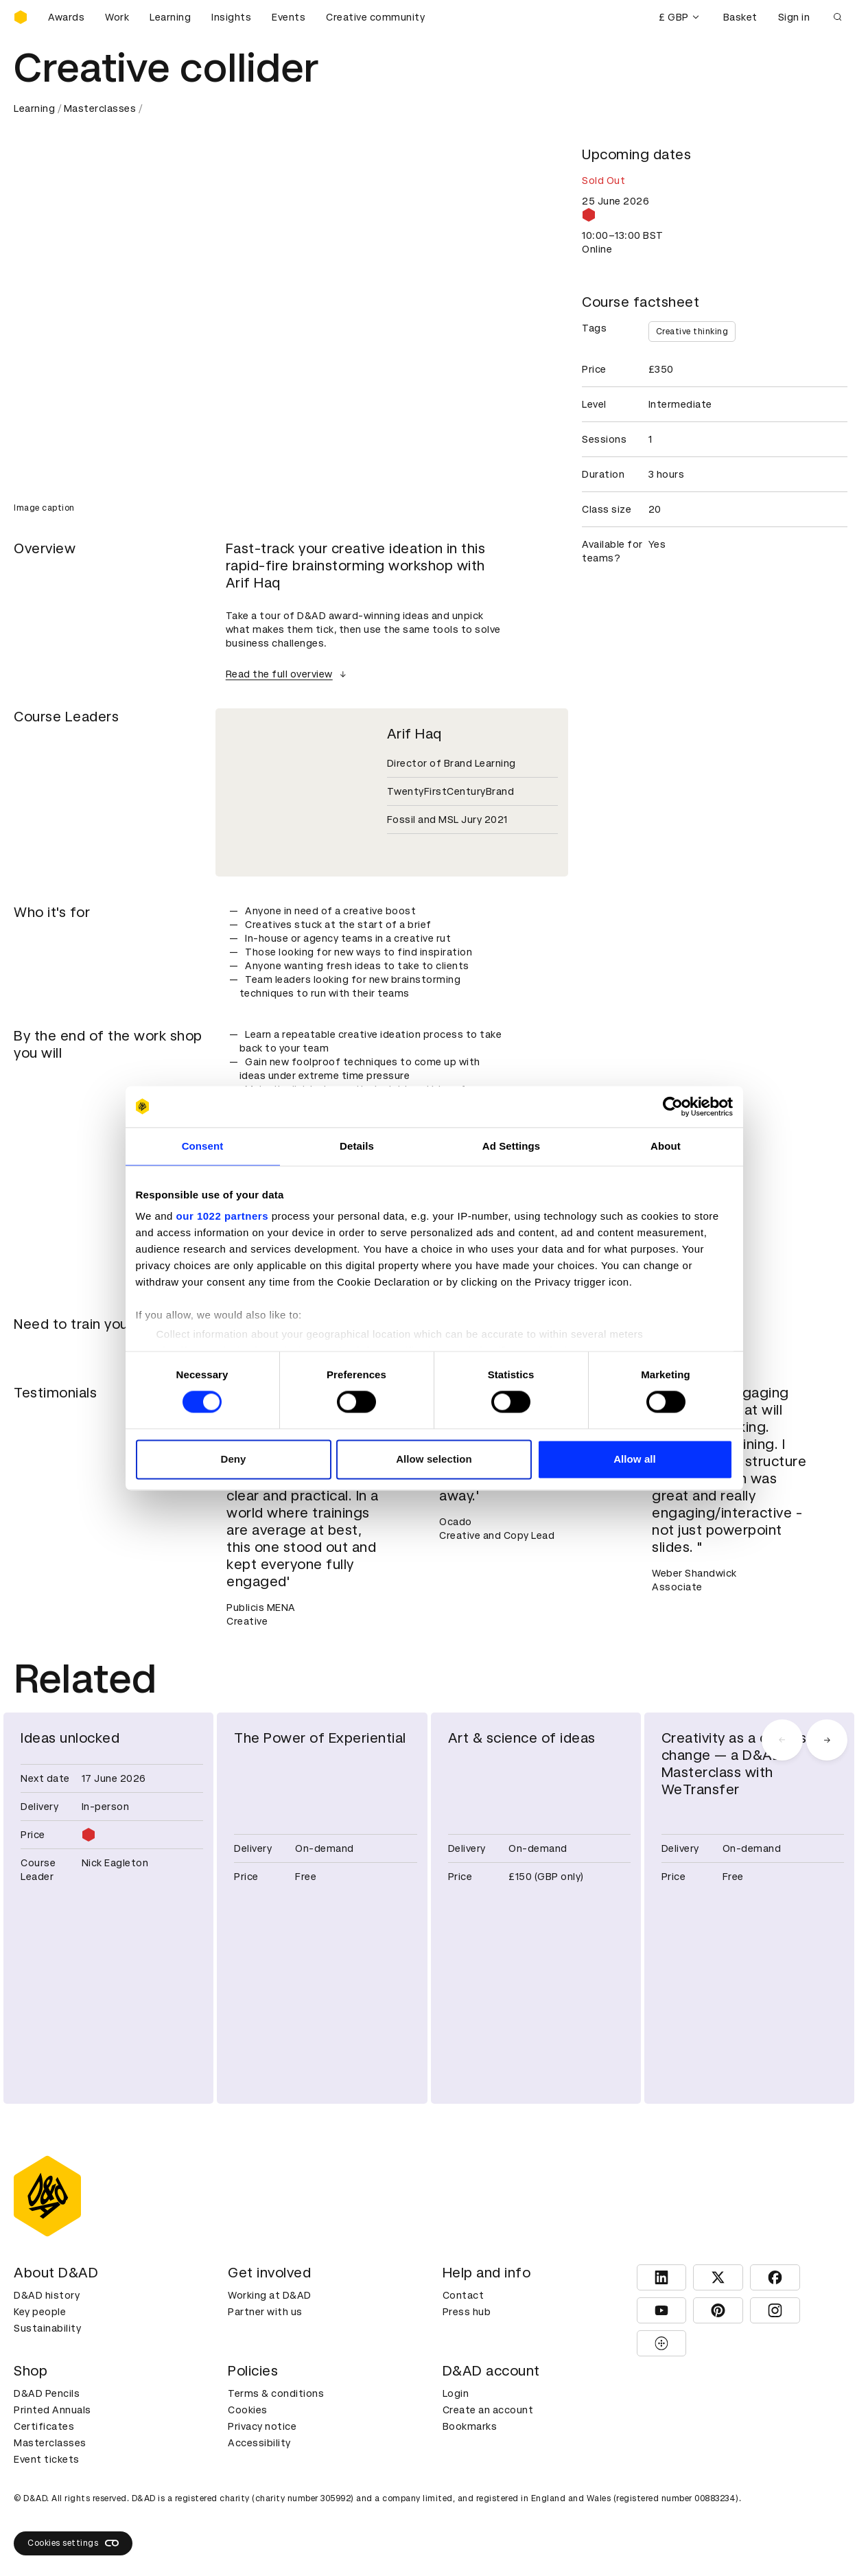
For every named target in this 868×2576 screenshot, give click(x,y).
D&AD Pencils (47, 2393)
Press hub (467, 2311)
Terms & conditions (276, 2393)
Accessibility (259, 2442)
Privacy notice (262, 2426)
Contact (463, 2295)
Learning (170, 17)
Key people (40, 2311)
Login (456, 2393)
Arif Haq (414, 734)
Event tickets (47, 2459)
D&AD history (47, 2295)
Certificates (44, 2426)
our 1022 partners (222, 1216)
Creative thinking (692, 331)
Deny (233, 1459)
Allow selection (434, 1459)
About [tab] (665, 1146)
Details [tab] (357, 1146)
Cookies (248, 2409)
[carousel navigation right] (826, 1740)
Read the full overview (288, 674)
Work (117, 17)
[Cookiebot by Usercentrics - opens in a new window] (673, 1106)
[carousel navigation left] (782, 1740)
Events (288, 17)
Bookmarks (470, 2426)
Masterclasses (100, 108)
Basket (740, 17)
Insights (231, 17)
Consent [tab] (203, 1146)
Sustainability (47, 2328)
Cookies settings (73, 2543)
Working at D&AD (270, 2295)
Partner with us (265, 2311)
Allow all (634, 1459)
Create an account (488, 2409)
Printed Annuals (52, 2409)
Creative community (375, 17)
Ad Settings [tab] (511, 1146)
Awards (66, 17)
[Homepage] (20, 17)
